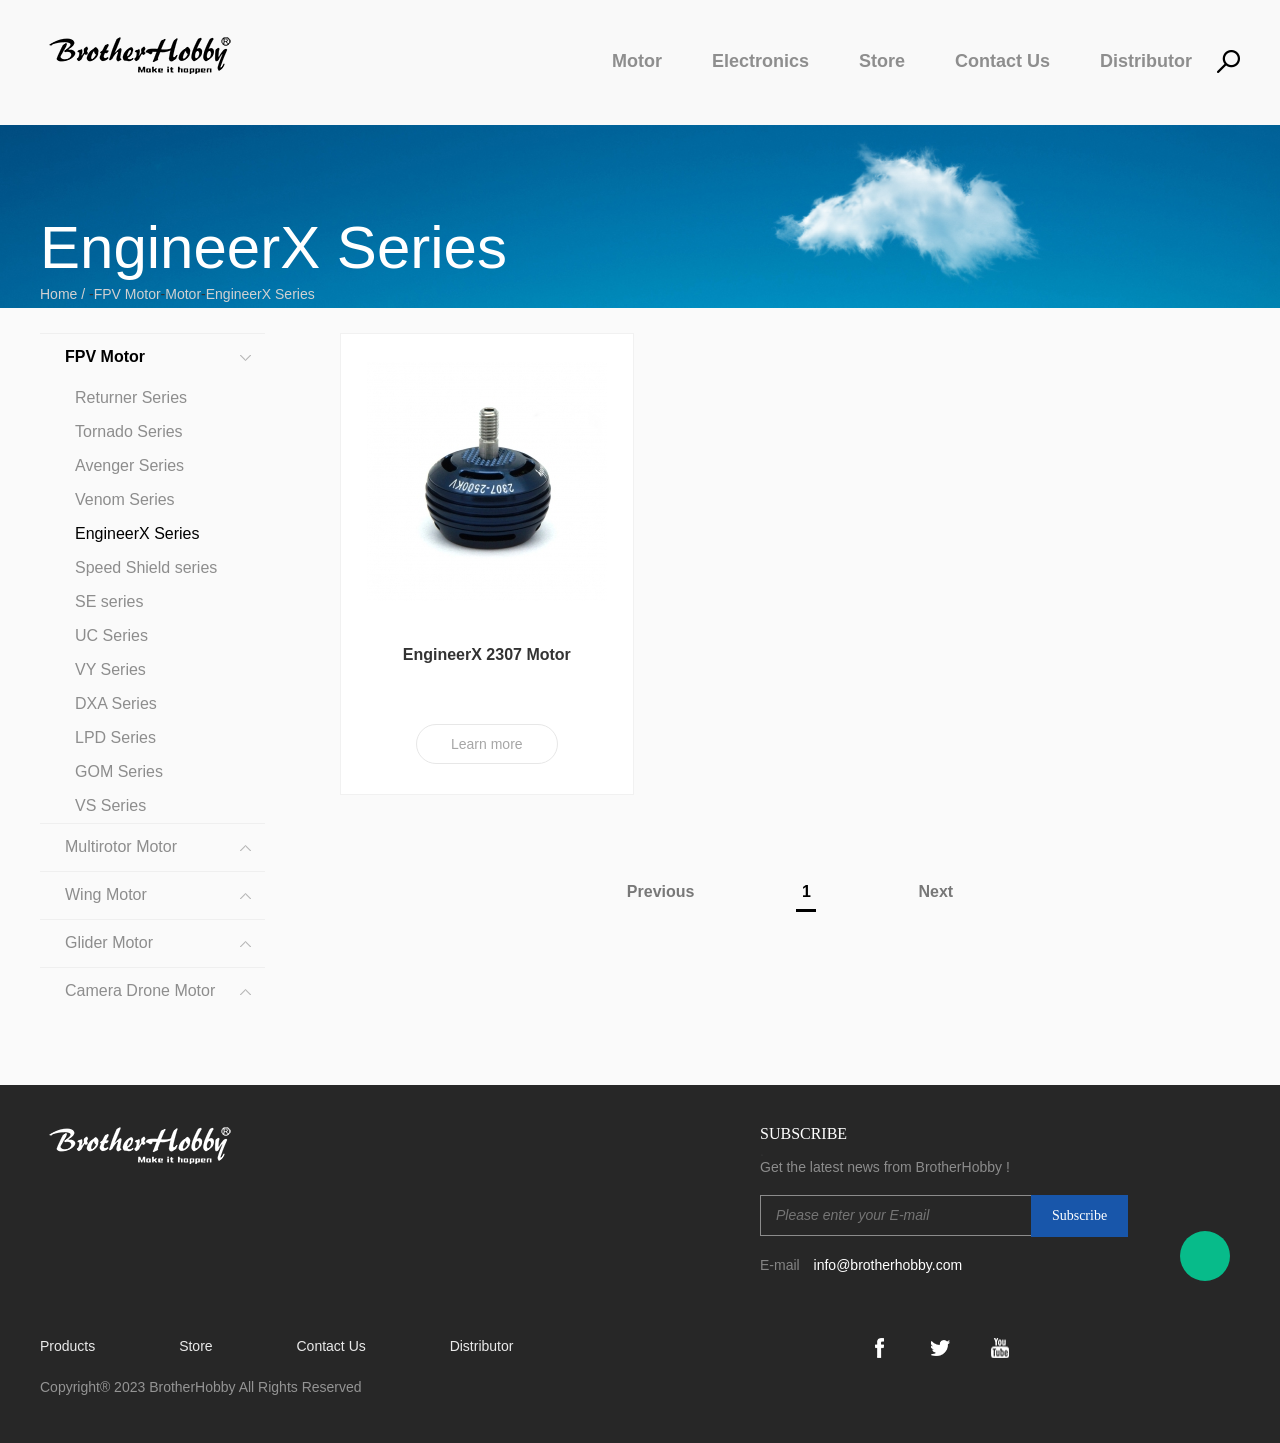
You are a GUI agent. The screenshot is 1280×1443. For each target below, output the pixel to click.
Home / (64, 294)
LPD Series (115, 737)
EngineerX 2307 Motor (487, 654)
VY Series (110, 669)
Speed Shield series (146, 567)
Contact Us (1002, 61)
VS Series (110, 805)
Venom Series (125, 499)
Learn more (487, 744)
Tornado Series (129, 431)
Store (882, 61)
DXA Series (116, 703)
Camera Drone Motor (140, 990)
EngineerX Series (260, 294)
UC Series (111, 635)
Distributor (1146, 61)
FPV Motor (127, 294)
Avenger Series (129, 465)
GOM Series (119, 771)
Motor (637, 61)
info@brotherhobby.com (888, 1265)
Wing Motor (106, 894)
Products (67, 1346)
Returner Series (131, 397)
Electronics (760, 61)
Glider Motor (109, 942)
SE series (109, 601)
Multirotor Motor (121, 846)
